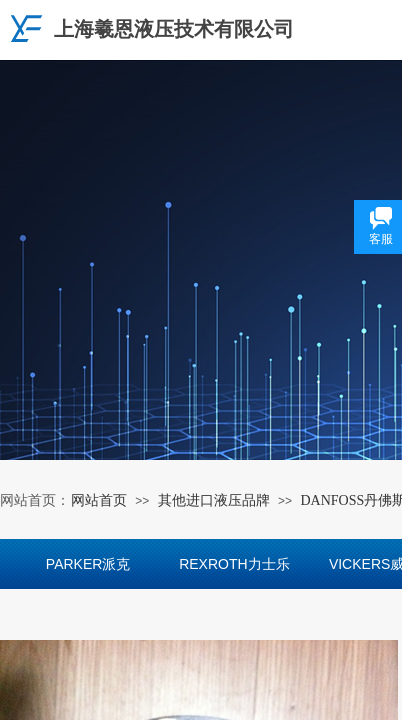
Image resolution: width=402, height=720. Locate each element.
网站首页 (99, 500)
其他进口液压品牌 (214, 500)
